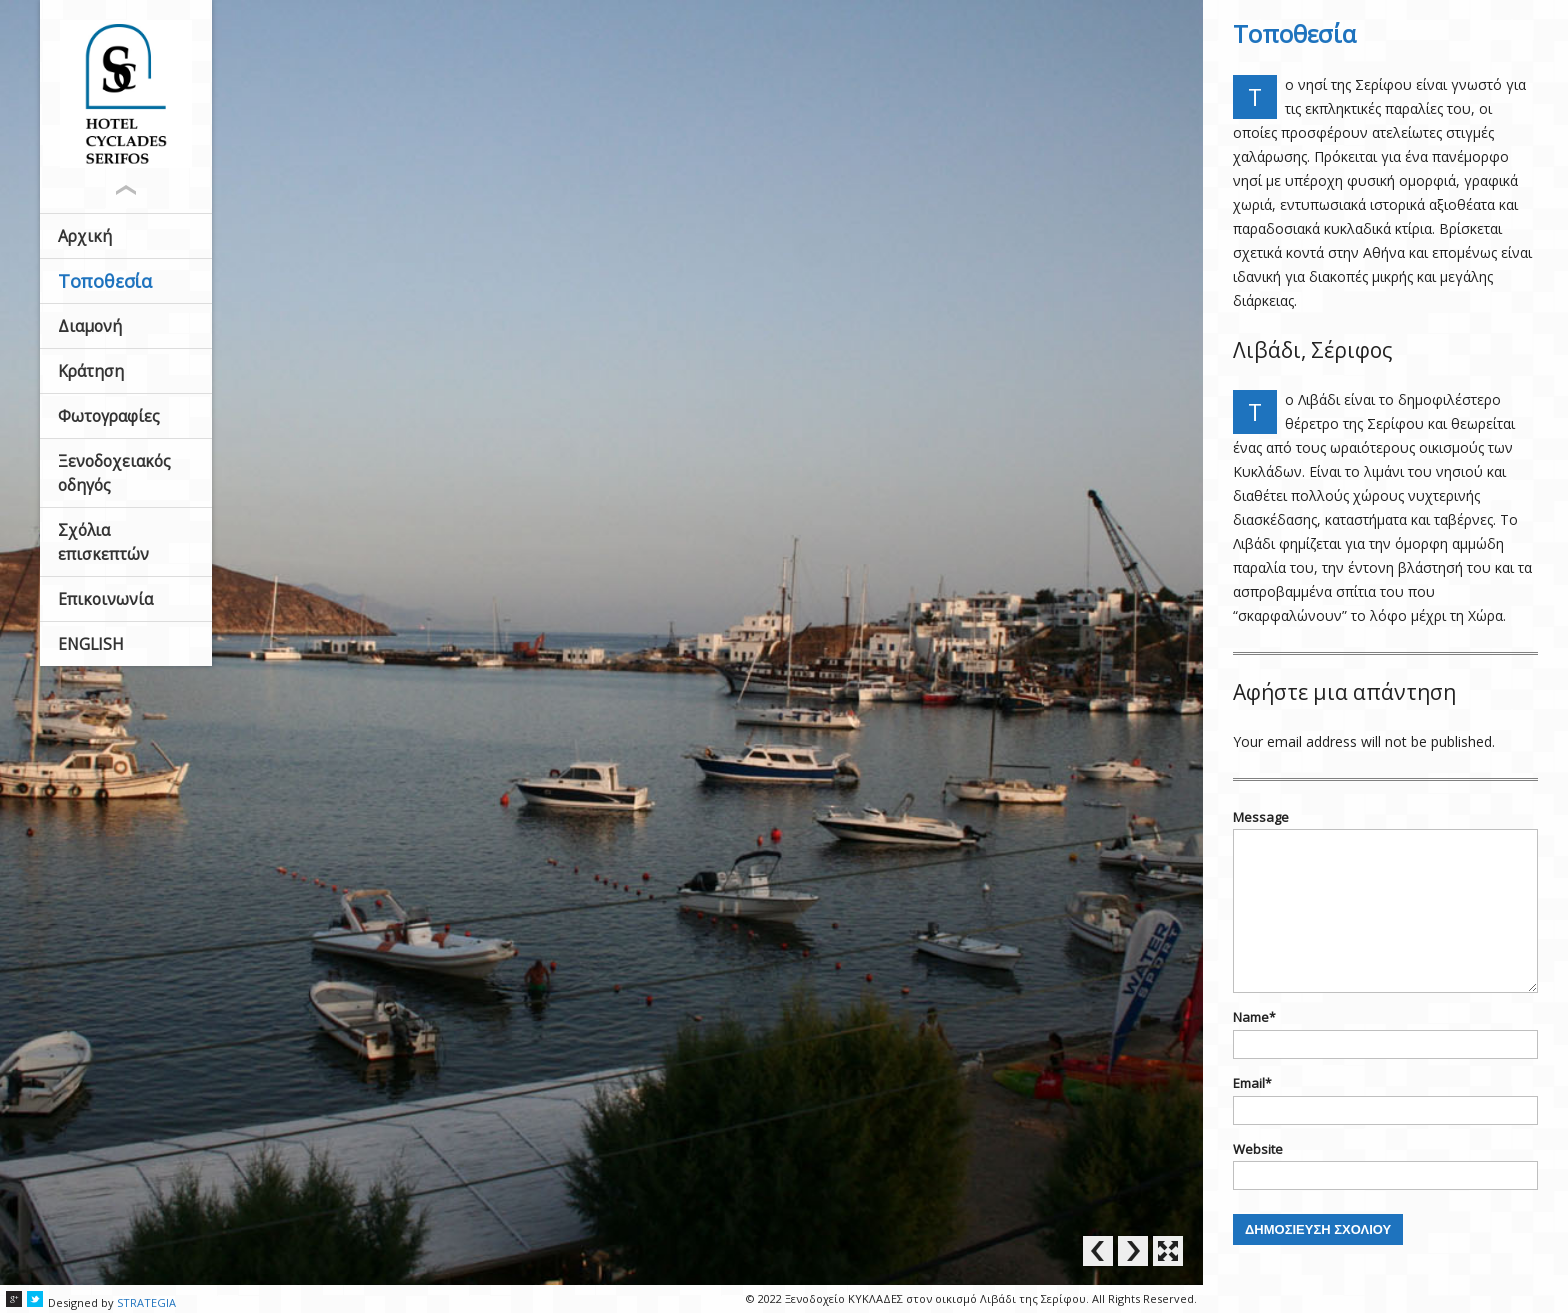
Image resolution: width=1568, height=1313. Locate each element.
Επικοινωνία (108, 599)
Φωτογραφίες (112, 416)
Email (1252, 1083)
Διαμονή (92, 326)
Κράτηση (93, 371)
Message (1261, 817)
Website (1258, 1149)
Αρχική (87, 236)
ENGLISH (94, 644)
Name (1254, 1017)
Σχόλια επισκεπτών (105, 542)
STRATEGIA (146, 1302)
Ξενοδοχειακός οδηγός (118, 473)
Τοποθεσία (107, 281)
